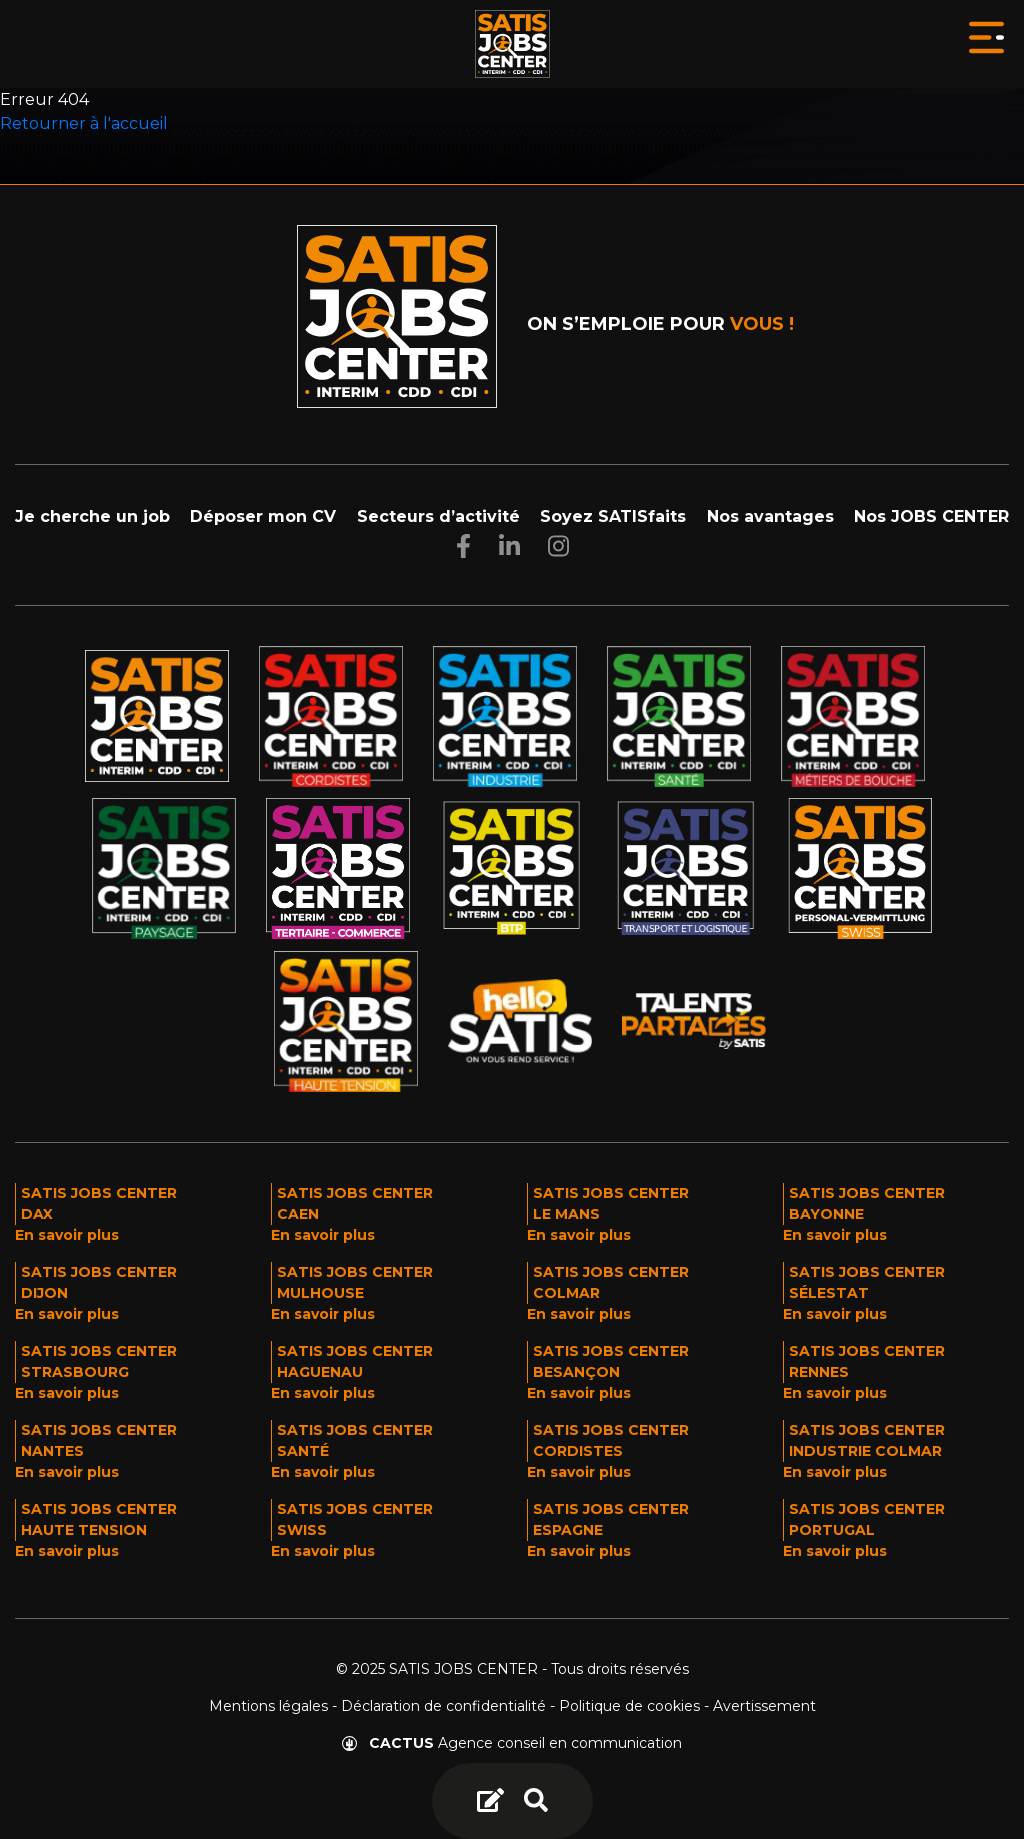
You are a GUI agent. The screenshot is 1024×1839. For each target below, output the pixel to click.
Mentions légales (268, 1706)
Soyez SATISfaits (613, 516)
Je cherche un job (92, 516)
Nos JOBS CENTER (931, 516)
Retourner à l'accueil (84, 123)
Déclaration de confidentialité (443, 1706)
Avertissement (764, 1706)
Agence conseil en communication (512, 1743)
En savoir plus (67, 1235)
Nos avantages (770, 516)
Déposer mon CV (263, 516)
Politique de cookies (629, 1706)
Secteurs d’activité (438, 516)
